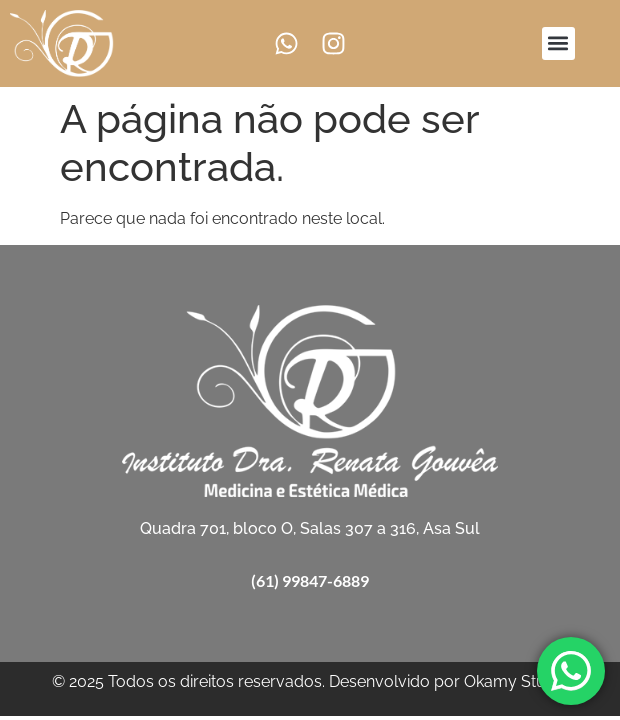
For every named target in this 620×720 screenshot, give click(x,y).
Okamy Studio (516, 681)
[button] (558, 43)
